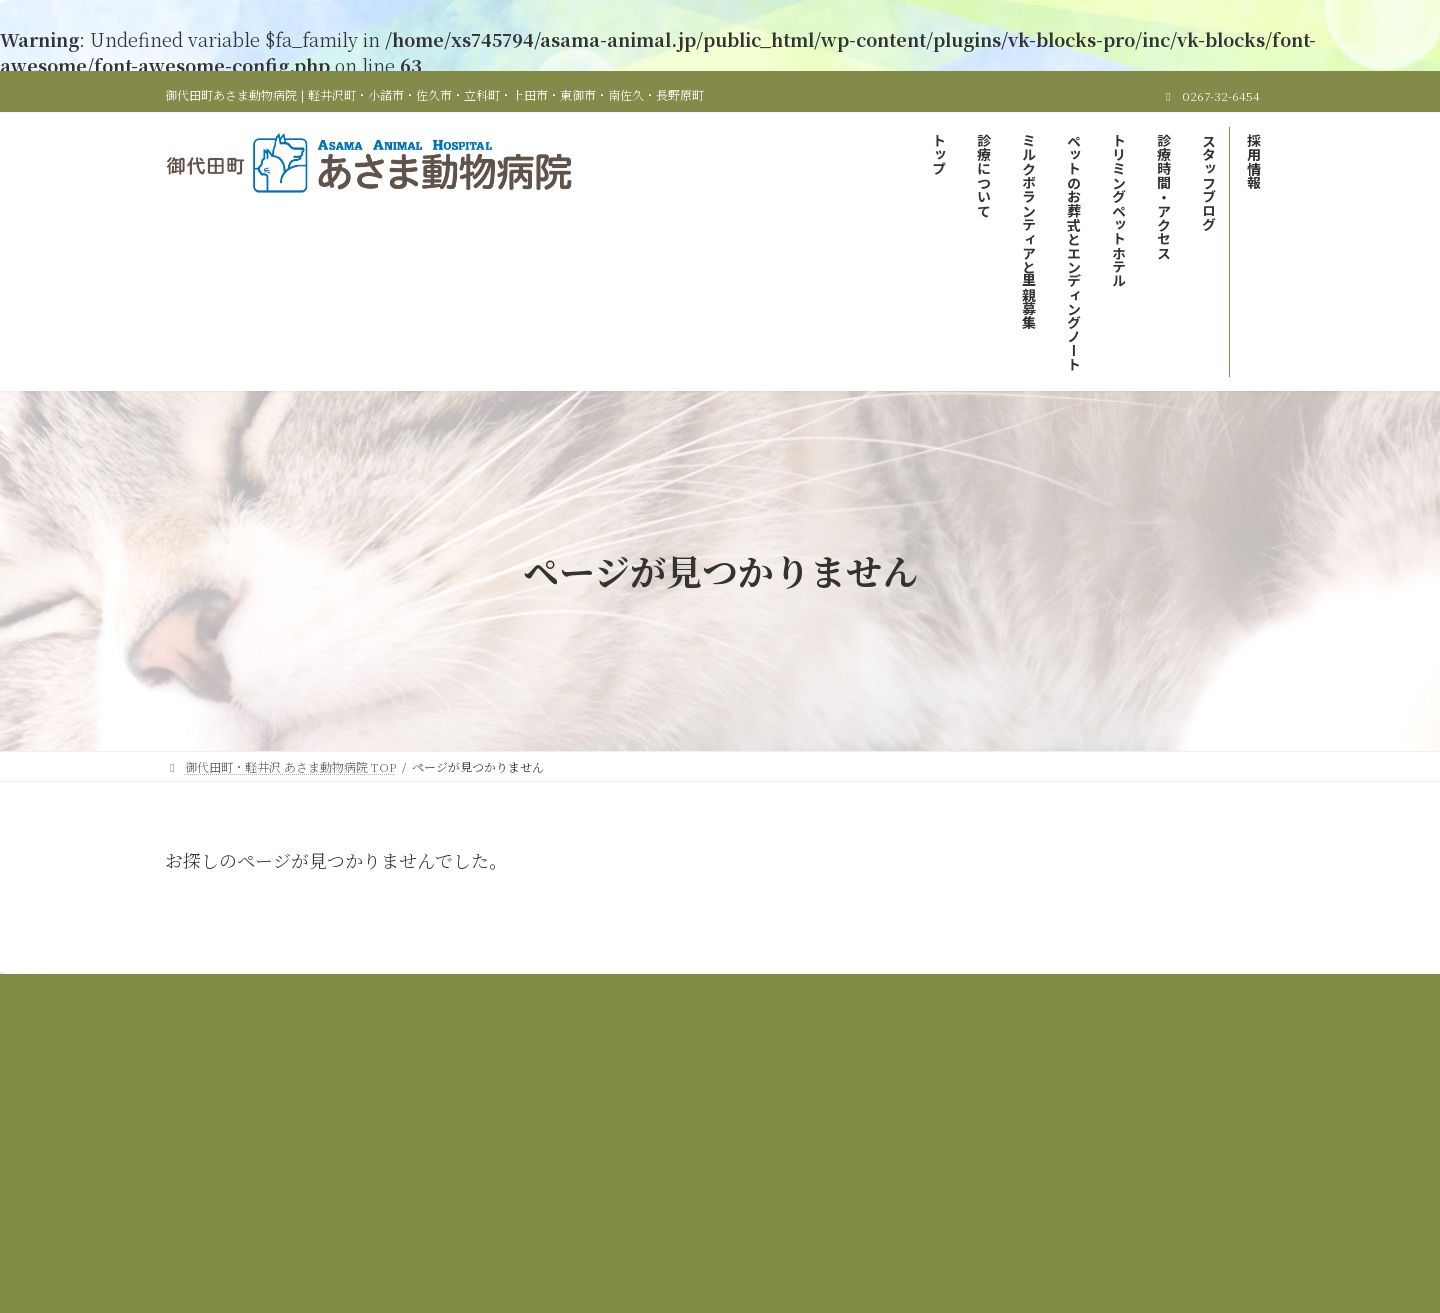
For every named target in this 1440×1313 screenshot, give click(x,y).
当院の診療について (529, 992)
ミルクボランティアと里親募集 (706, 992)
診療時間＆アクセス (558, 1004)
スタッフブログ (694, 1004)
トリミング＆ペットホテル (1144, 992)
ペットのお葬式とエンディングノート (931, 992)
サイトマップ (899, 1004)
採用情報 (800, 1004)
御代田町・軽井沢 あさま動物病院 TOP (329, 992)
